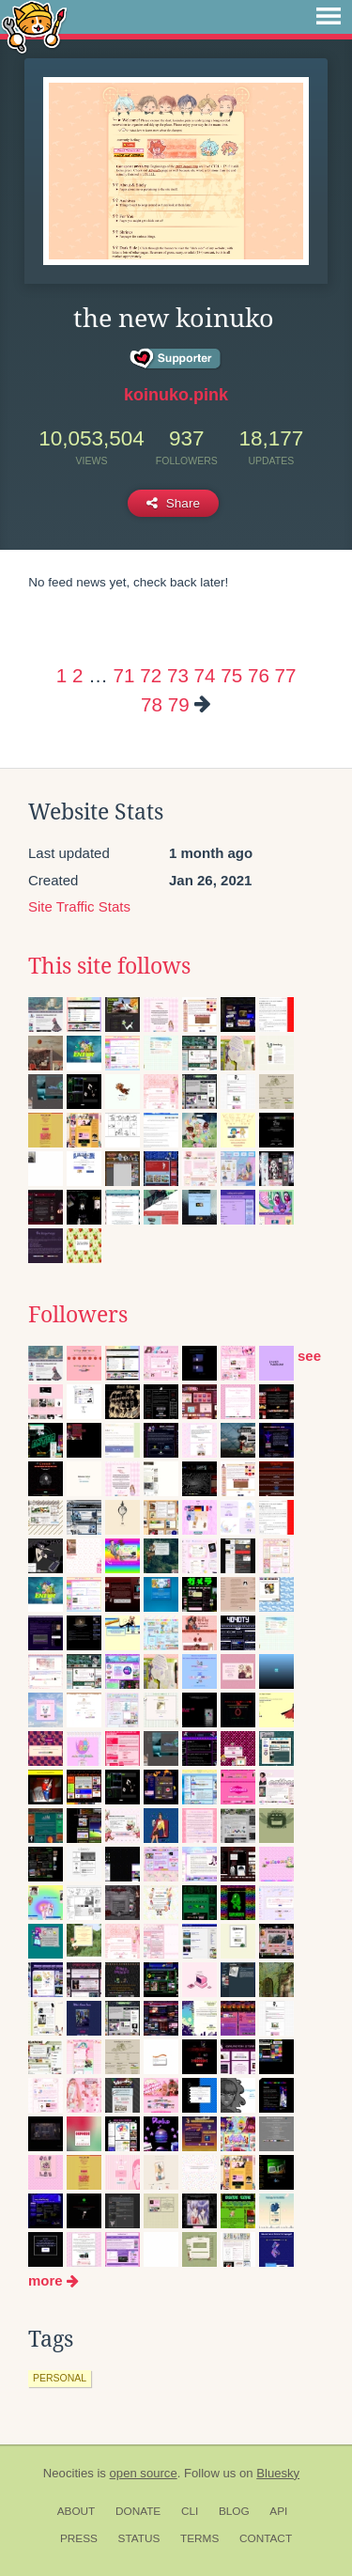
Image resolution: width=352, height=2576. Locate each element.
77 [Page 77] (286, 675)
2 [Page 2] (77, 675)
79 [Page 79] (179, 704)
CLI (189, 2511)
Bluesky (277, 2473)
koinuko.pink (176, 394)
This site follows (109, 966)
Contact (265, 2538)
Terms (199, 2538)
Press (79, 2538)
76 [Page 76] (258, 675)
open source (143, 2473)
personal (59, 2377)
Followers (78, 1315)
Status (139, 2538)
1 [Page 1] (61, 675)
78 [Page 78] (151, 704)
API (278, 2511)
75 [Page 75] (231, 675)
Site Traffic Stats (79, 906)
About (76, 2511)
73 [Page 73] (178, 675)
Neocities (68, 2473)
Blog (234, 2511)
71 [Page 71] (124, 675)
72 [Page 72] (150, 675)
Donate (138, 2511)
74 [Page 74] (205, 675)
